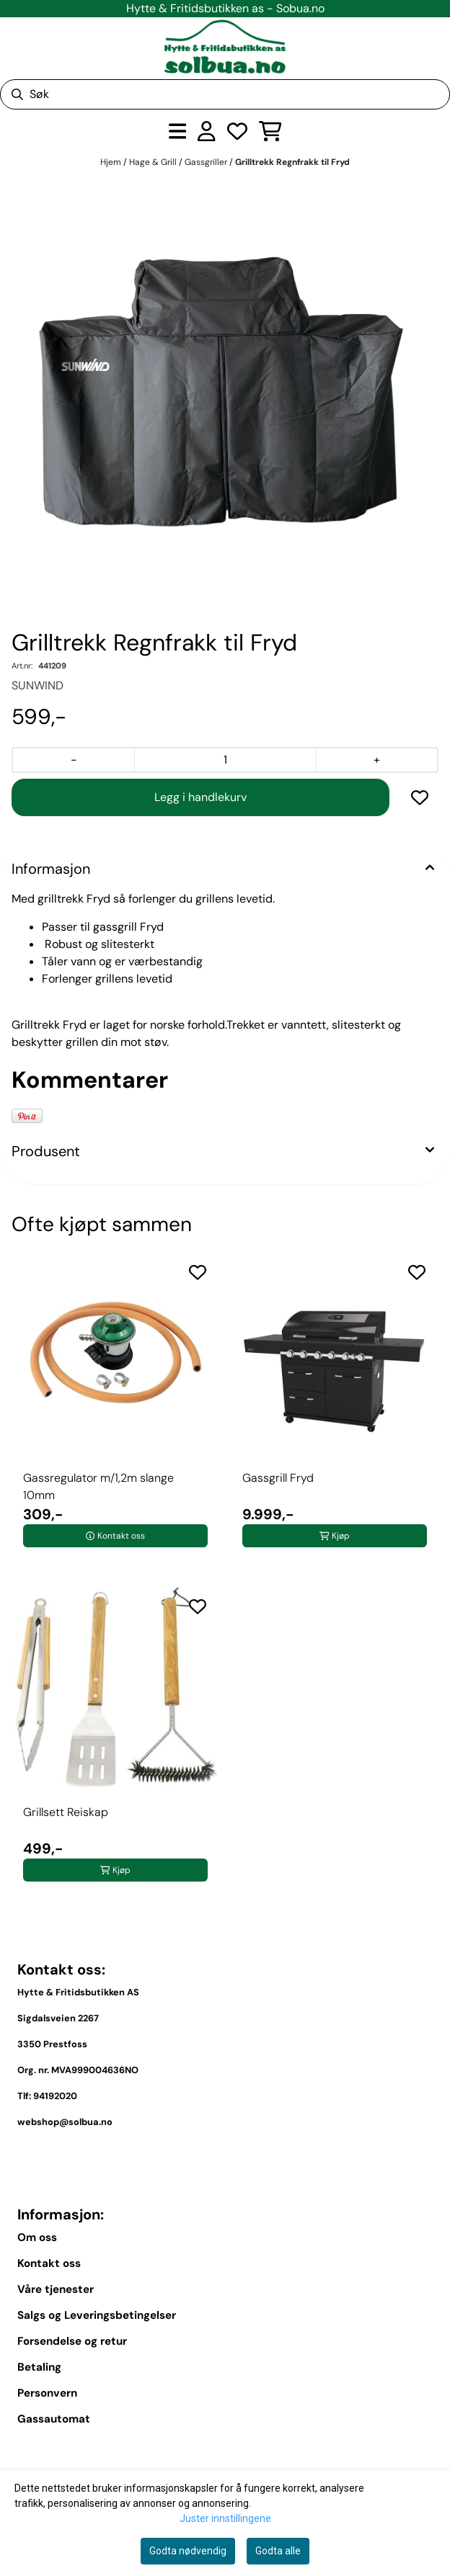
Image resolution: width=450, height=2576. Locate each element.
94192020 (55, 2096)
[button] (419, 797)
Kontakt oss (49, 2263)
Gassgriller (207, 162)
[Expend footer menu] (427, 2452)
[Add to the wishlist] (197, 1272)
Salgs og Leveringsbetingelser (96, 2315)
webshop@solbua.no (64, 2122)
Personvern (47, 2393)
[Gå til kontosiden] (206, 131)
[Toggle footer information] (427, 2155)
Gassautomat (53, 2419)
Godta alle (278, 2551)
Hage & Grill (154, 162)
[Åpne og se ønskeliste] (237, 131)
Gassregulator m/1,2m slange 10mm (98, 1486)
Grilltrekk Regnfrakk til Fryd (292, 162)
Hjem (111, 162)
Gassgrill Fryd (278, 1477)
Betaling (39, 2367)
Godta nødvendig (187, 2551)
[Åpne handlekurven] (270, 131)
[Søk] (225, 94)
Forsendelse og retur (72, 2341)
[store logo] (225, 46)
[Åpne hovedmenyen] (178, 131)
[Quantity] (225, 760)
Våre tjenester (55, 2289)
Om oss (37, 2237)
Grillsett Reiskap (65, 1812)
